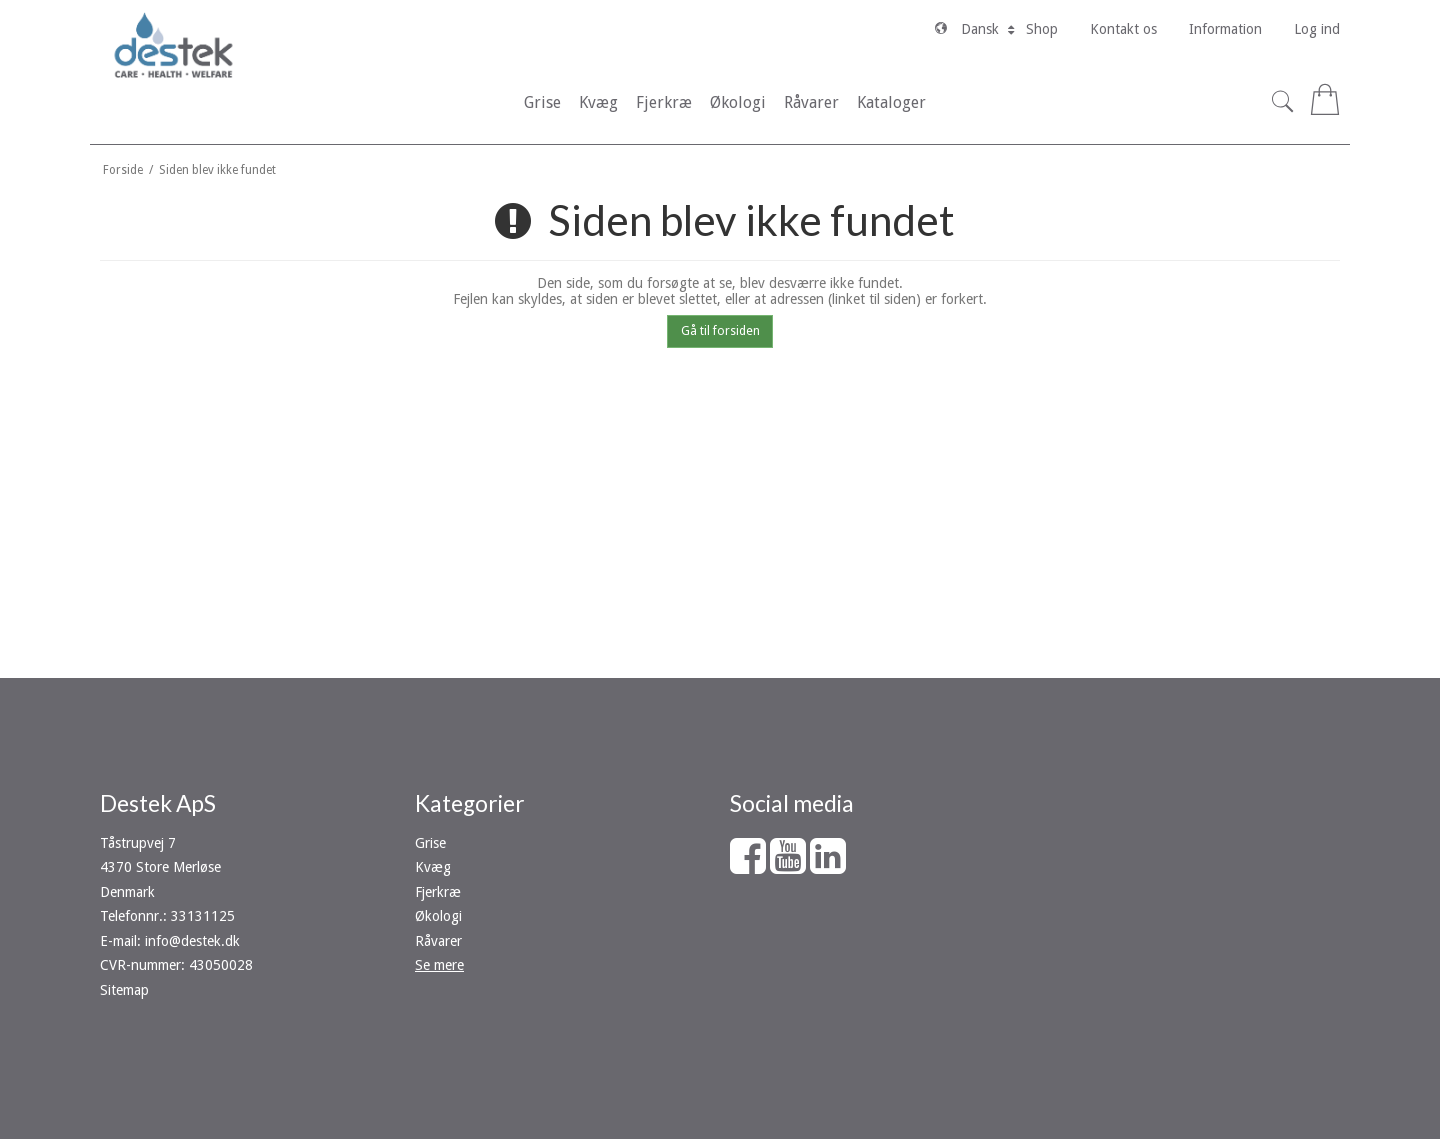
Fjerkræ (438, 892)
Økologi (438, 916)
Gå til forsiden (720, 331)
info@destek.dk (192, 941)
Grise (430, 843)
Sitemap (124, 990)
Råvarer (438, 941)
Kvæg (433, 867)
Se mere (439, 965)
